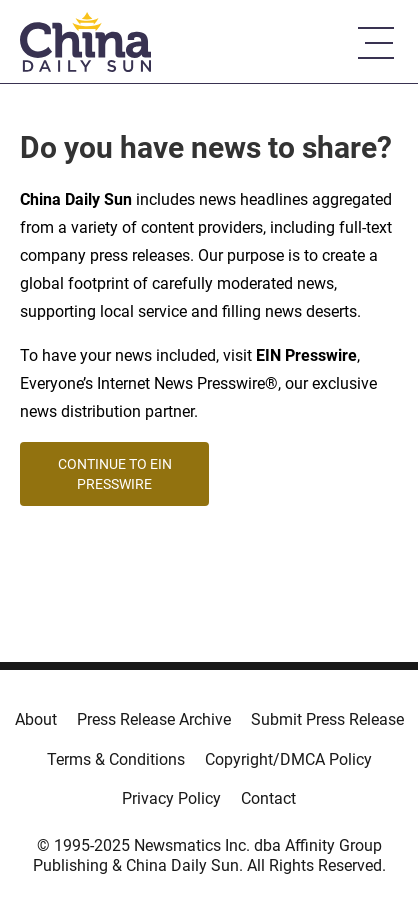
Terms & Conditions (116, 759)
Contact (268, 798)
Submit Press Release (327, 719)
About (36, 719)
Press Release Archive (154, 719)
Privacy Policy (171, 798)
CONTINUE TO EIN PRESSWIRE (115, 474)
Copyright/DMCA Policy (288, 759)
